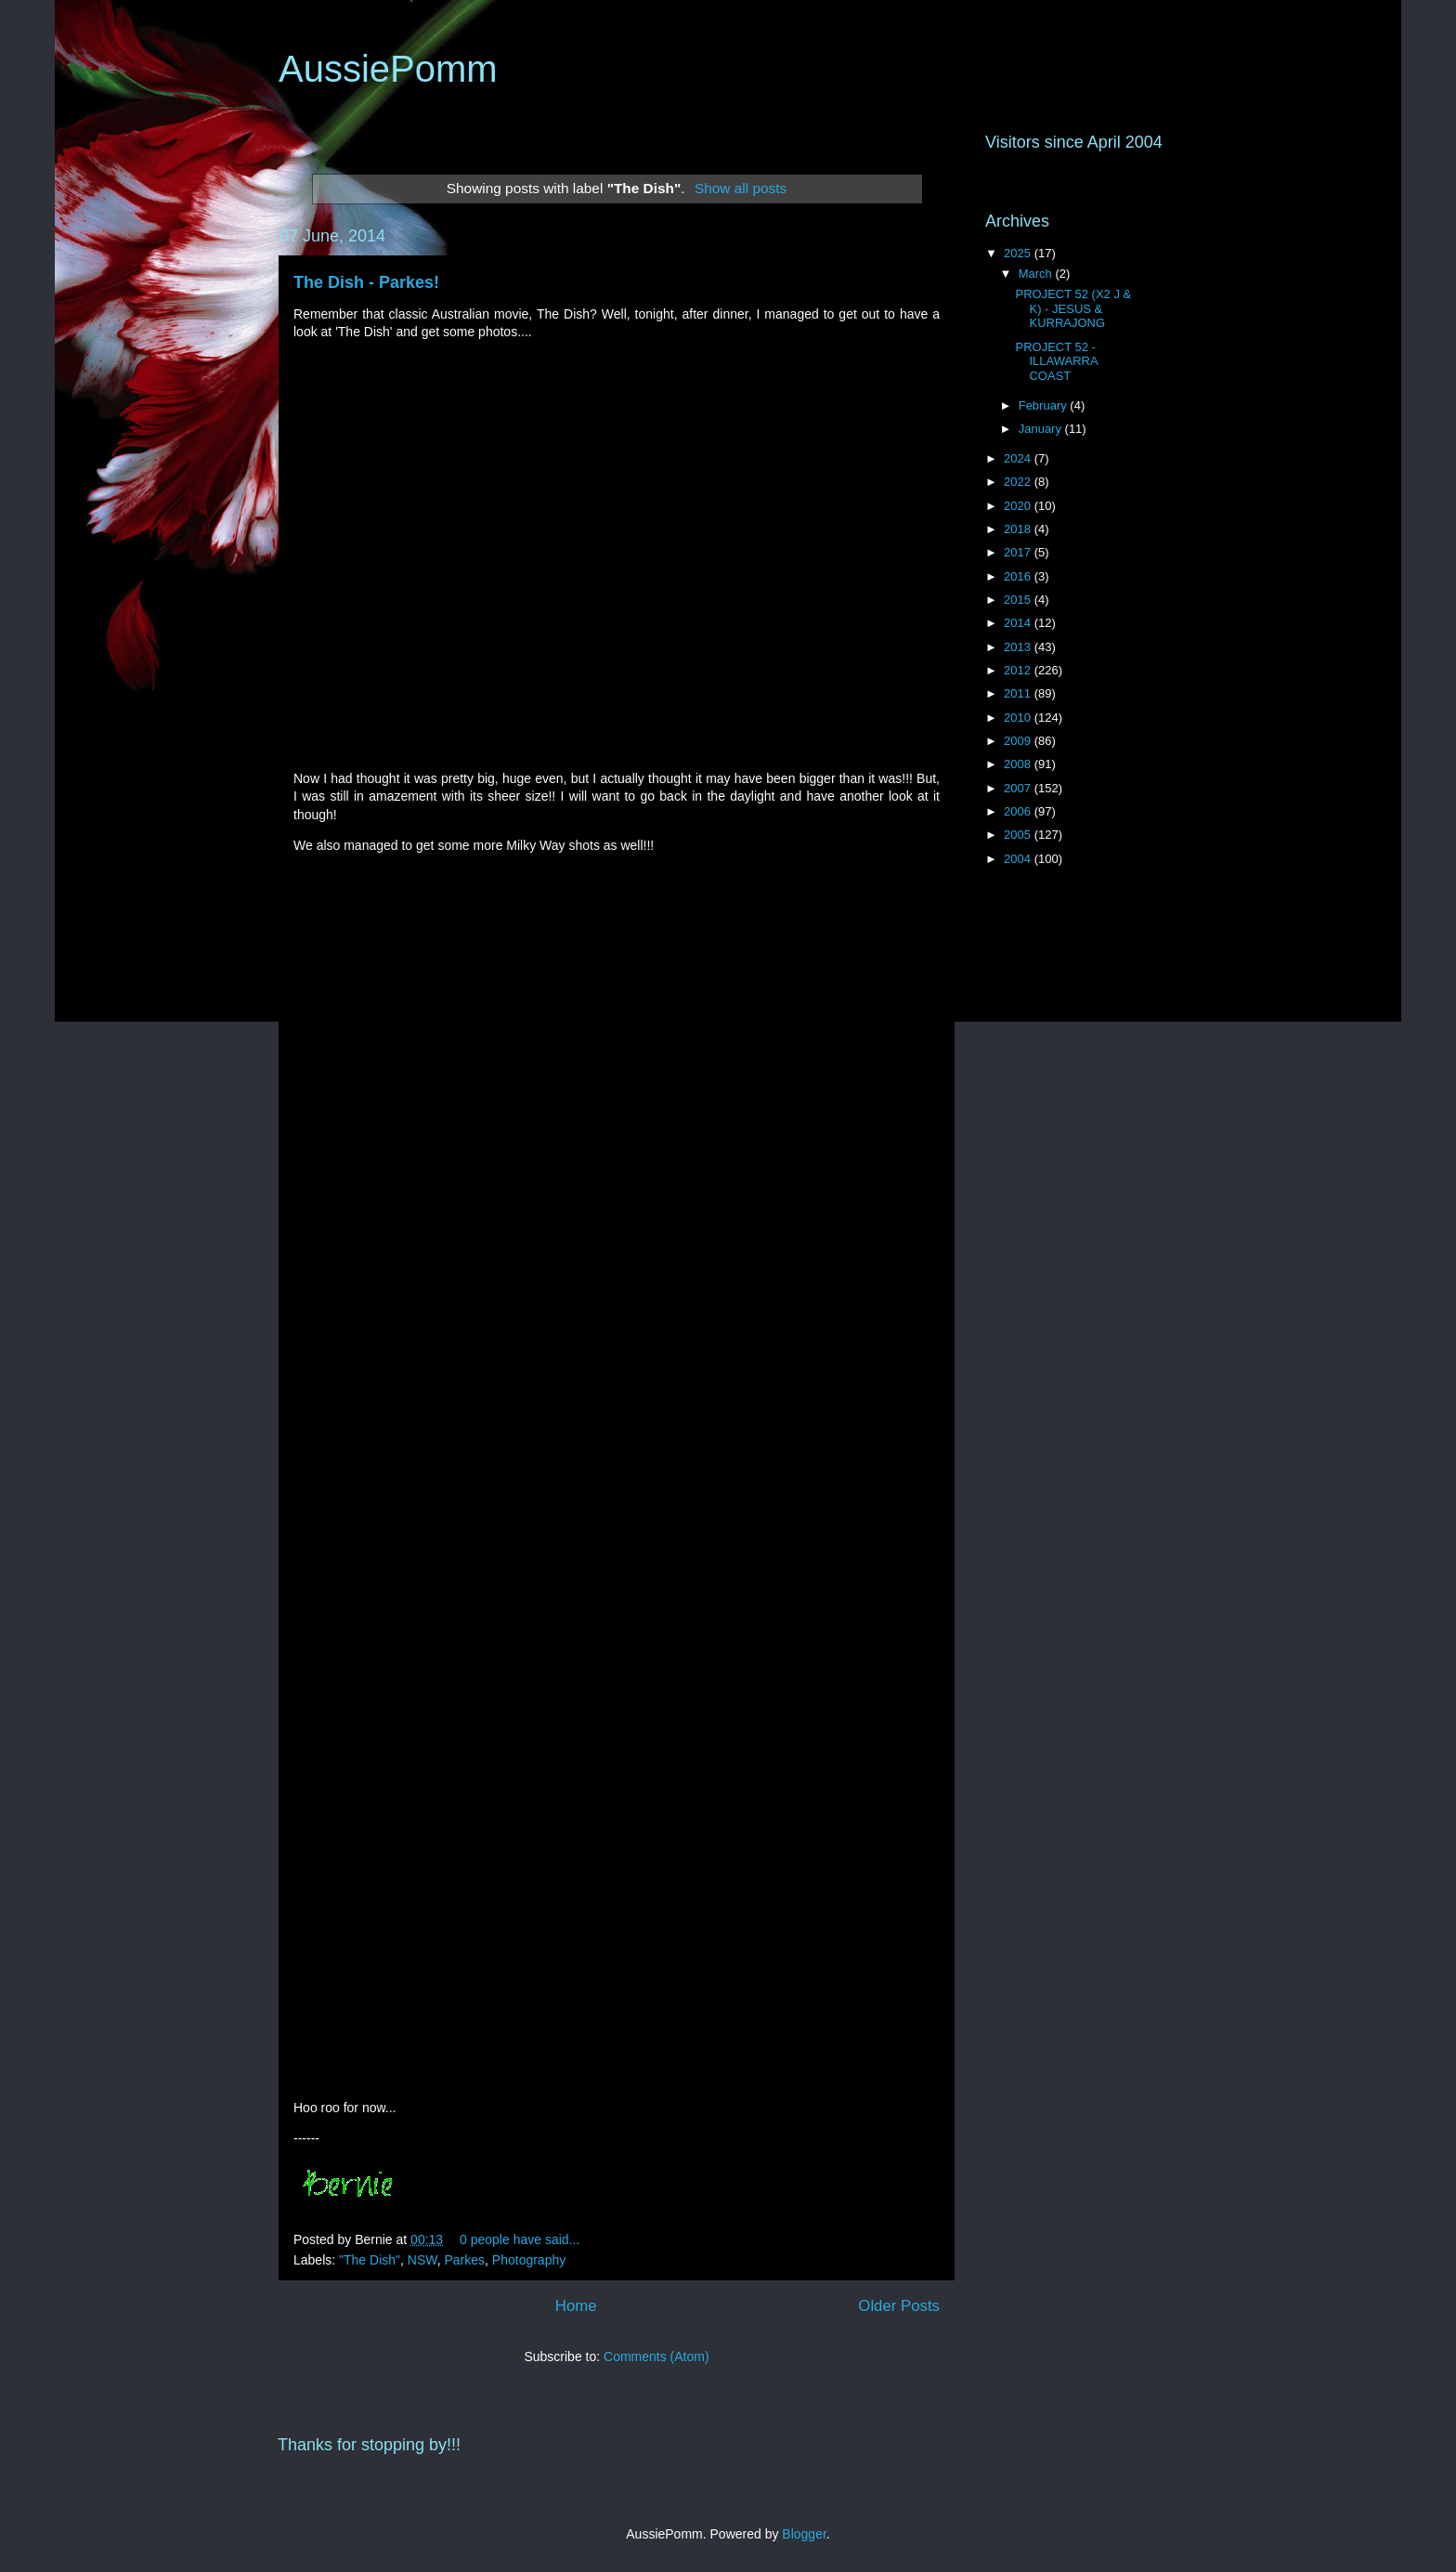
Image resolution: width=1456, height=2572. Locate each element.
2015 (1019, 600)
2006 (1019, 811)
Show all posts (740, 188)
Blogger (804, 2533)
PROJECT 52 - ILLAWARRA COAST (1056, 361)
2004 (1019, 859)
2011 (1019, 693)
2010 (1019, 718)
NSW (422, 2259)
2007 (1019, 788)
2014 (1019, 623)
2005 (1019, 835)
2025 (1019, 253)
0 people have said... (519, 2239)
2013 (1019, 647)
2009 (1019, 741)
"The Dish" (369, 2259)
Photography (529, 2259)
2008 (1019, 764)
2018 (1019, 529)
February (1045, 405)
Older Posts (899, 2306)
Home (576, 2306)
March (1037, 274)
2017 (1019, 552)
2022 (1019, 482)
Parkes (464, 2259)
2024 (1019, 458)
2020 (1019, 506)
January (1042, 429)
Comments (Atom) (656, 2356)
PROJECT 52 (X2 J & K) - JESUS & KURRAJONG (1073, 308)
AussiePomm (388, 68)
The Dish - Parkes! (366, 282)
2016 (1019, 576)
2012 (1019, 670)
